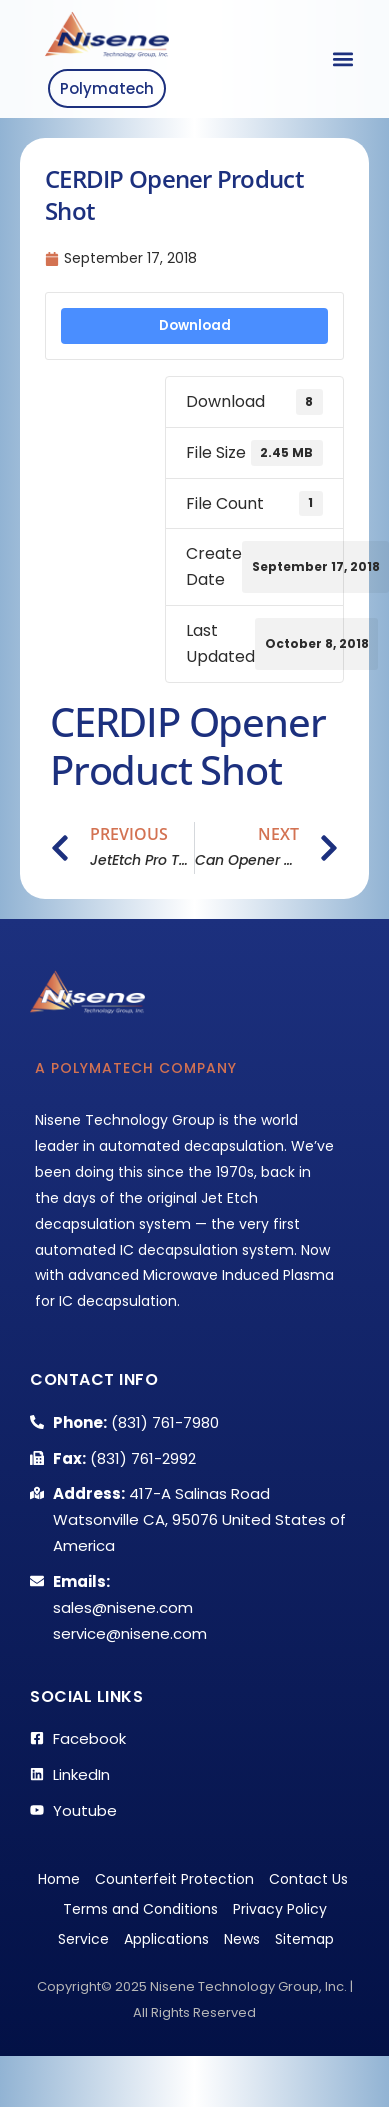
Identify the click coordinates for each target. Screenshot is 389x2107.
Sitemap (304, 1939)
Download (195, 325)
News (242, 1939)
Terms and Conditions (140, 1909)
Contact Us (308, 1879)
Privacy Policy (280, 1909)
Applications (166, 1939)
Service (83, 1939)
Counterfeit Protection (174, 1879)
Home (59, 1879)
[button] (342, 59)
